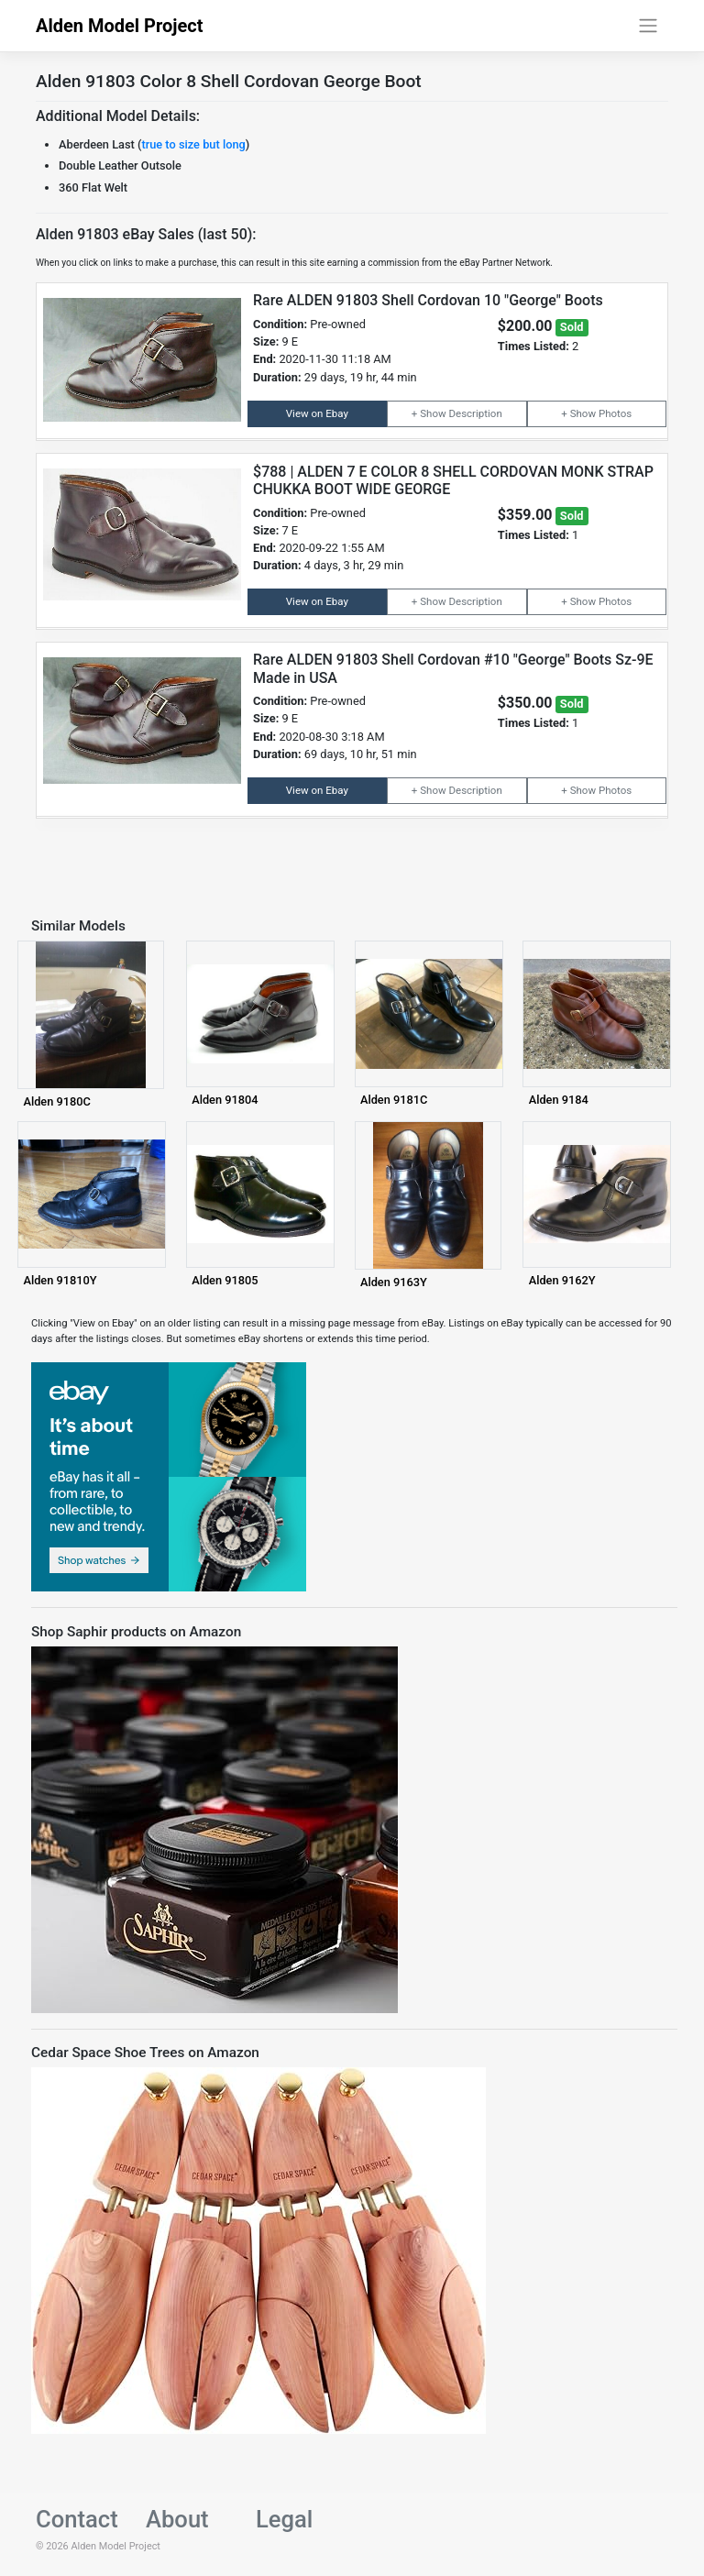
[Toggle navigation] (648, 25)
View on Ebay (317, 413)
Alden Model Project (120, 26)
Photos (615, 413)
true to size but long (193, 144)
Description (474, 413)
